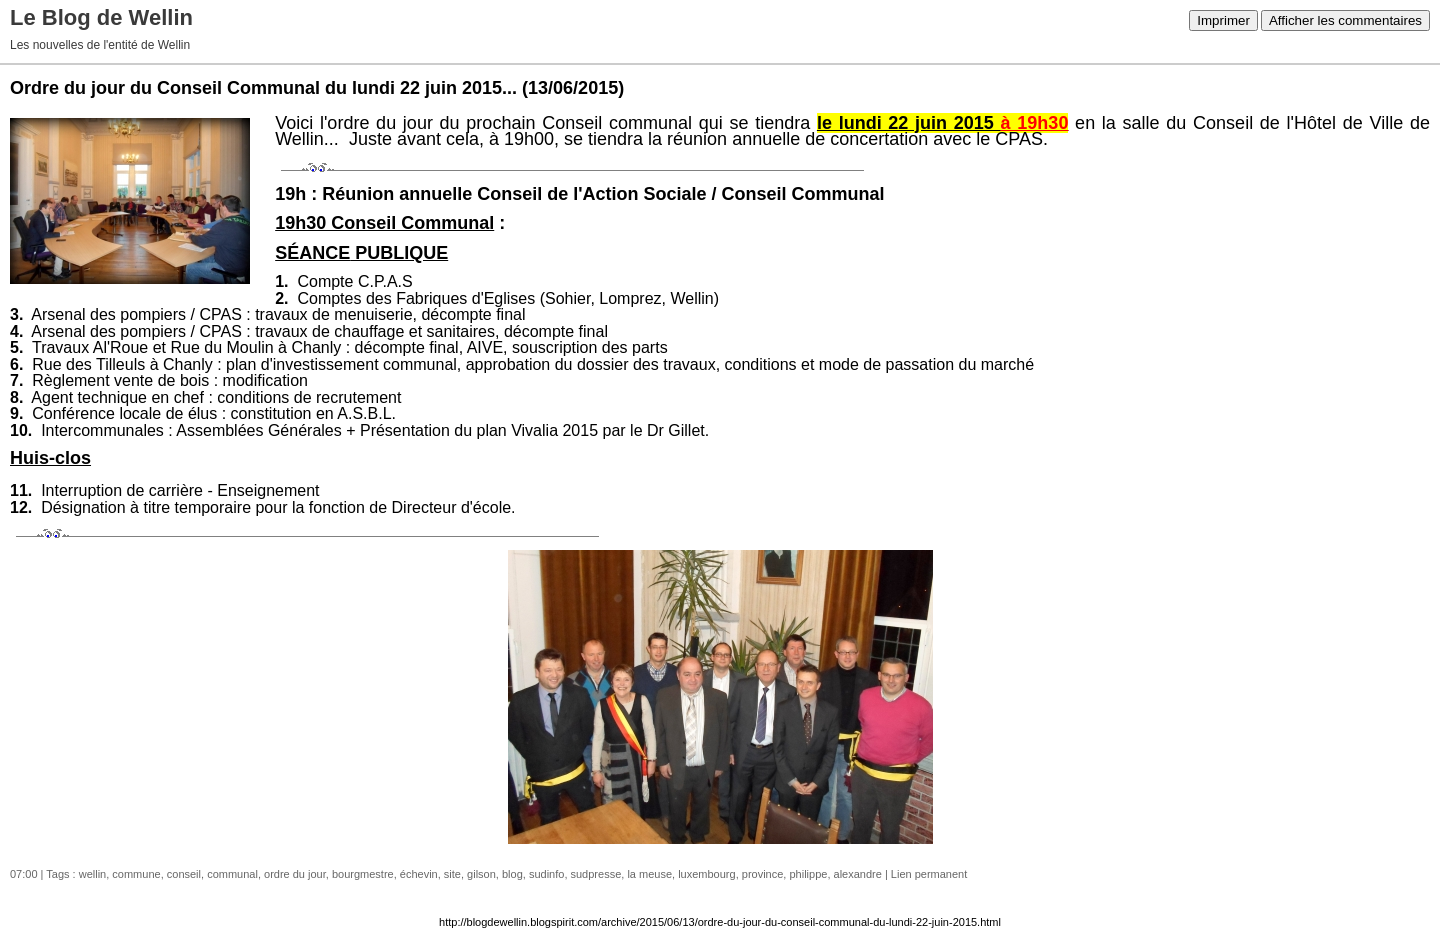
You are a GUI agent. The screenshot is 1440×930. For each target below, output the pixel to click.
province (763, 874)
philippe (808, 874)
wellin (93, 874)
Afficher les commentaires (1345, 20)
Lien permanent (929, 874)
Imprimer (1223, 20)
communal (232, 874)
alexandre (858, 874)
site (452, 874)
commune (136, 874)
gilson (481, 874)
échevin (419, 874)
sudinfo (546, 874)
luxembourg (706, 874)
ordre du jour (295, 874)
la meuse (649, 874)
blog (512, 874)
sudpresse (596, 874)
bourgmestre (363, 874)
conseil (184, 874)
